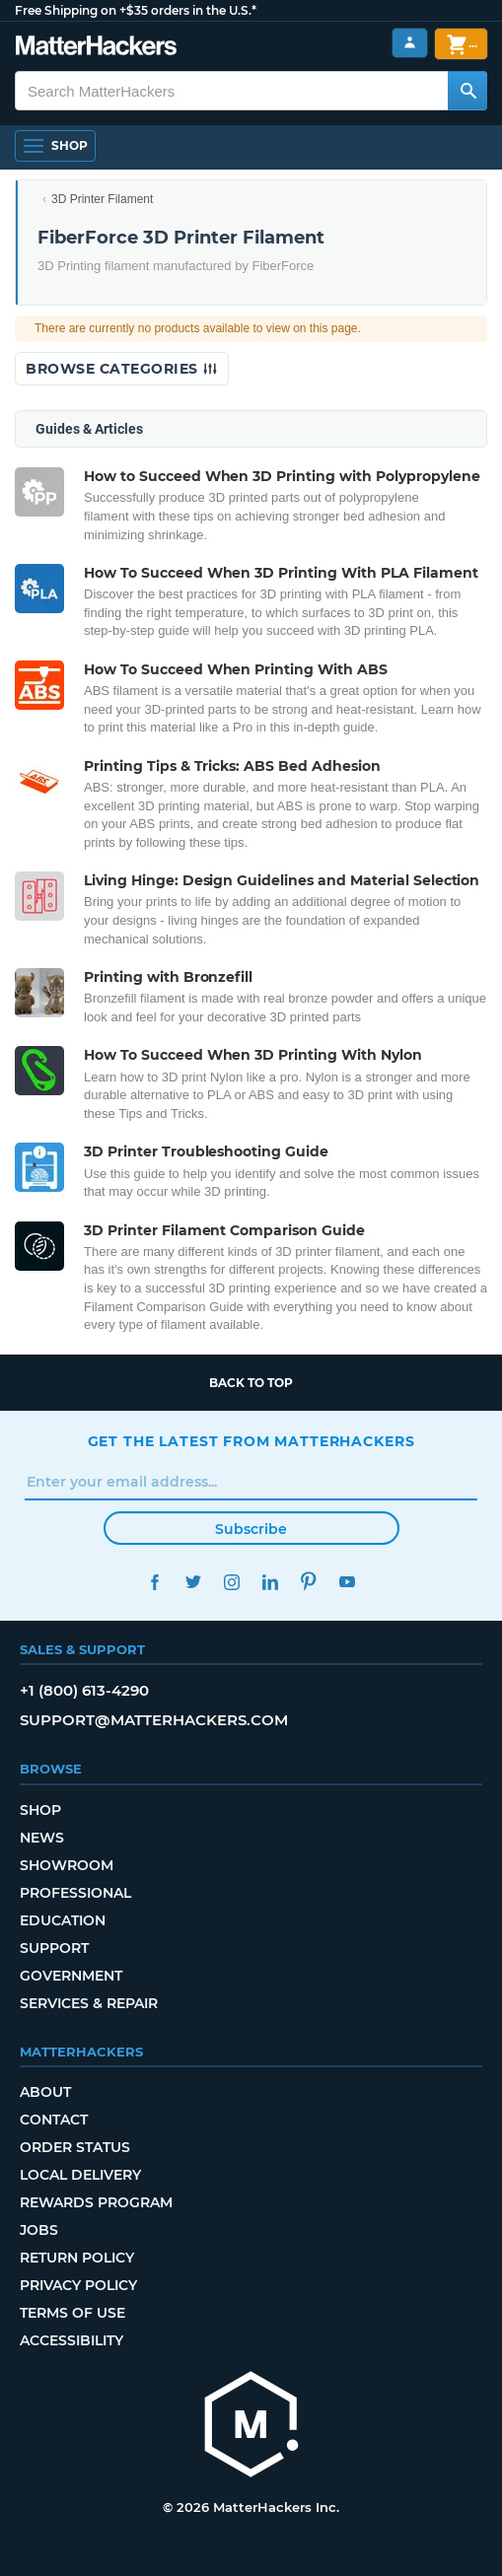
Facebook (155, 1582)
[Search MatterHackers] (467, 90)
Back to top (251, 1382)
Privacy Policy (78, 2285)
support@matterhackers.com (154, 1719)
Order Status (75, 2147)
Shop (40, 1810)
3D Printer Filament (102, 199)
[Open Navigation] (55, 146)
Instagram (232, 1582)
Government (71, 1975)
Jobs (39, 2230)
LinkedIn (270, 1582)
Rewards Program (96, 2202)
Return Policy (77, 2257)
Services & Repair (89, 2003)
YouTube (347, 1582)
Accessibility (71, 2340)
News (42, 1837)
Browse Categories (122, 369)
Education (63, 1920)
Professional (75, 1893)
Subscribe (251, 1529)
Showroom (66, 1865)
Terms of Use (72, 2313)
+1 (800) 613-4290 (84, 1690)
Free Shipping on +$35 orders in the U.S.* (135, 10)
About (45, 2092)
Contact (54, 2119)
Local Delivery (80, 2175)
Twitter (194, 1582)
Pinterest (309, 1582)
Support (54, 1948)
